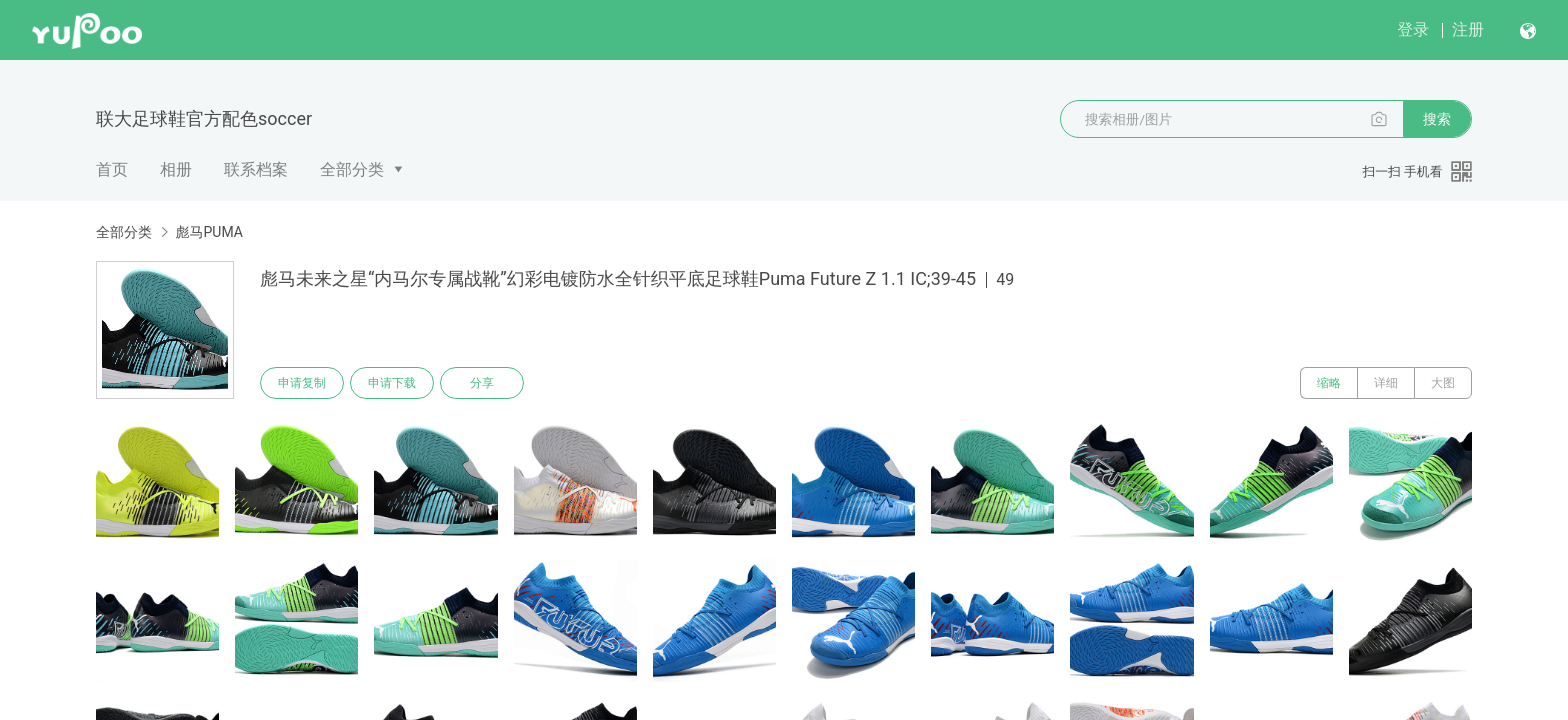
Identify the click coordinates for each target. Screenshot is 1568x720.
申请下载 (392, 383)
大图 (1443, 383)
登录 (1413, 29)
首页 (112, 169)
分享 (482, 383)
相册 (176, 169)
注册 (1468, 29)
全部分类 (352, 169)
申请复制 (302, 383)
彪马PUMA (208, 232)
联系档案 (256, 169)
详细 (1386, 383)
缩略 (1329, 383)
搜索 (1437, 119)
